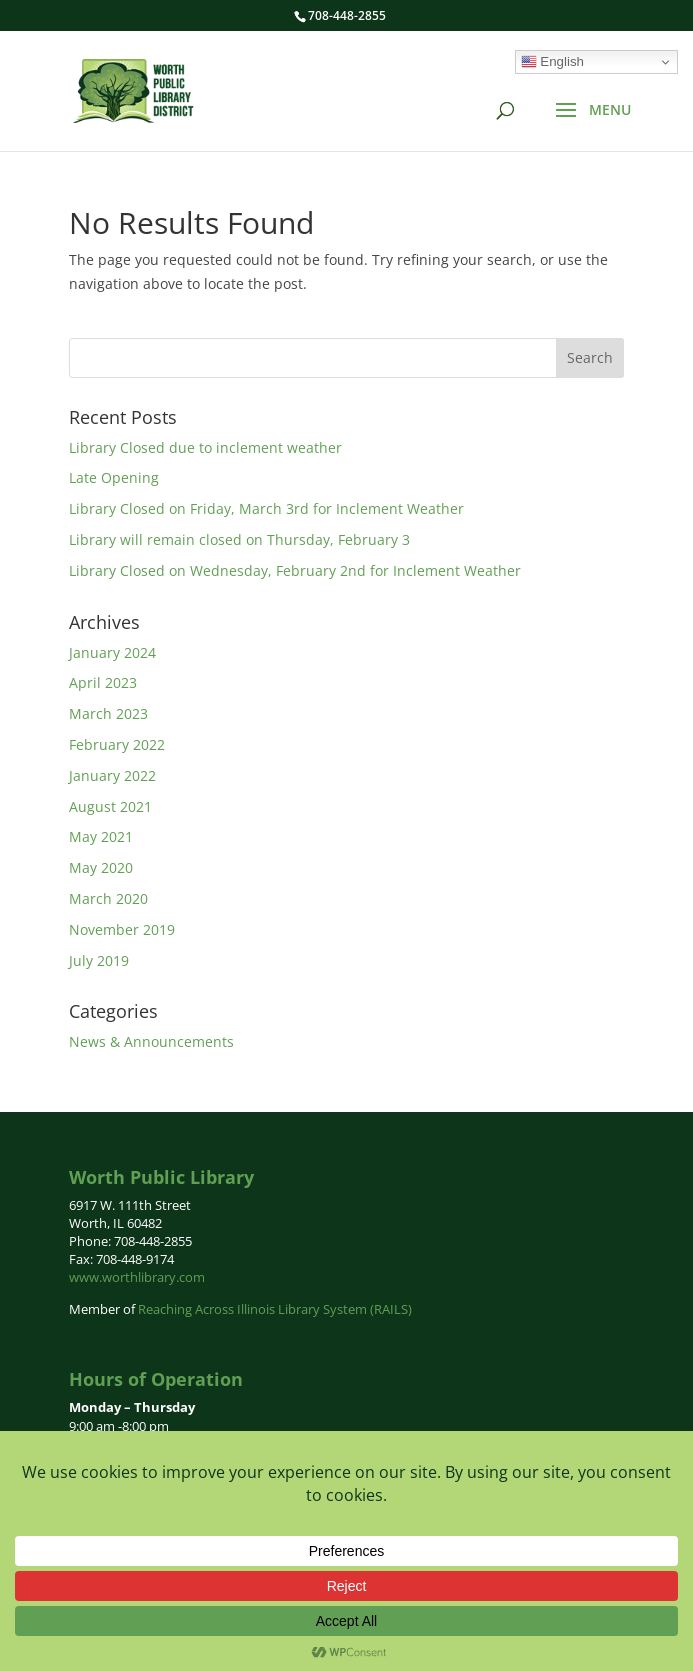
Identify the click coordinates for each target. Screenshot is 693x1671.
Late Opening (114, 477)
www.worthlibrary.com (137, 1277)
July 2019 (99, 960)
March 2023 (108, 713)
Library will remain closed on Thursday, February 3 (239, 539)
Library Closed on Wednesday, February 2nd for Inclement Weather (295, 570)
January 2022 (112, 775)
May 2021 (101, 836)
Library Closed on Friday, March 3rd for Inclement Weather (266, 508)
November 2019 (122, 929)
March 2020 (108, 898)
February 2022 (117, 744)
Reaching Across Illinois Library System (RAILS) (275, 1309)
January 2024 (112, 652)
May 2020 (101, 867)
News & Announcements (151, 1041)
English (552, 62)
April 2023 (103, 682)
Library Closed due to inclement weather (205, 447)
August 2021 (110, 806)
